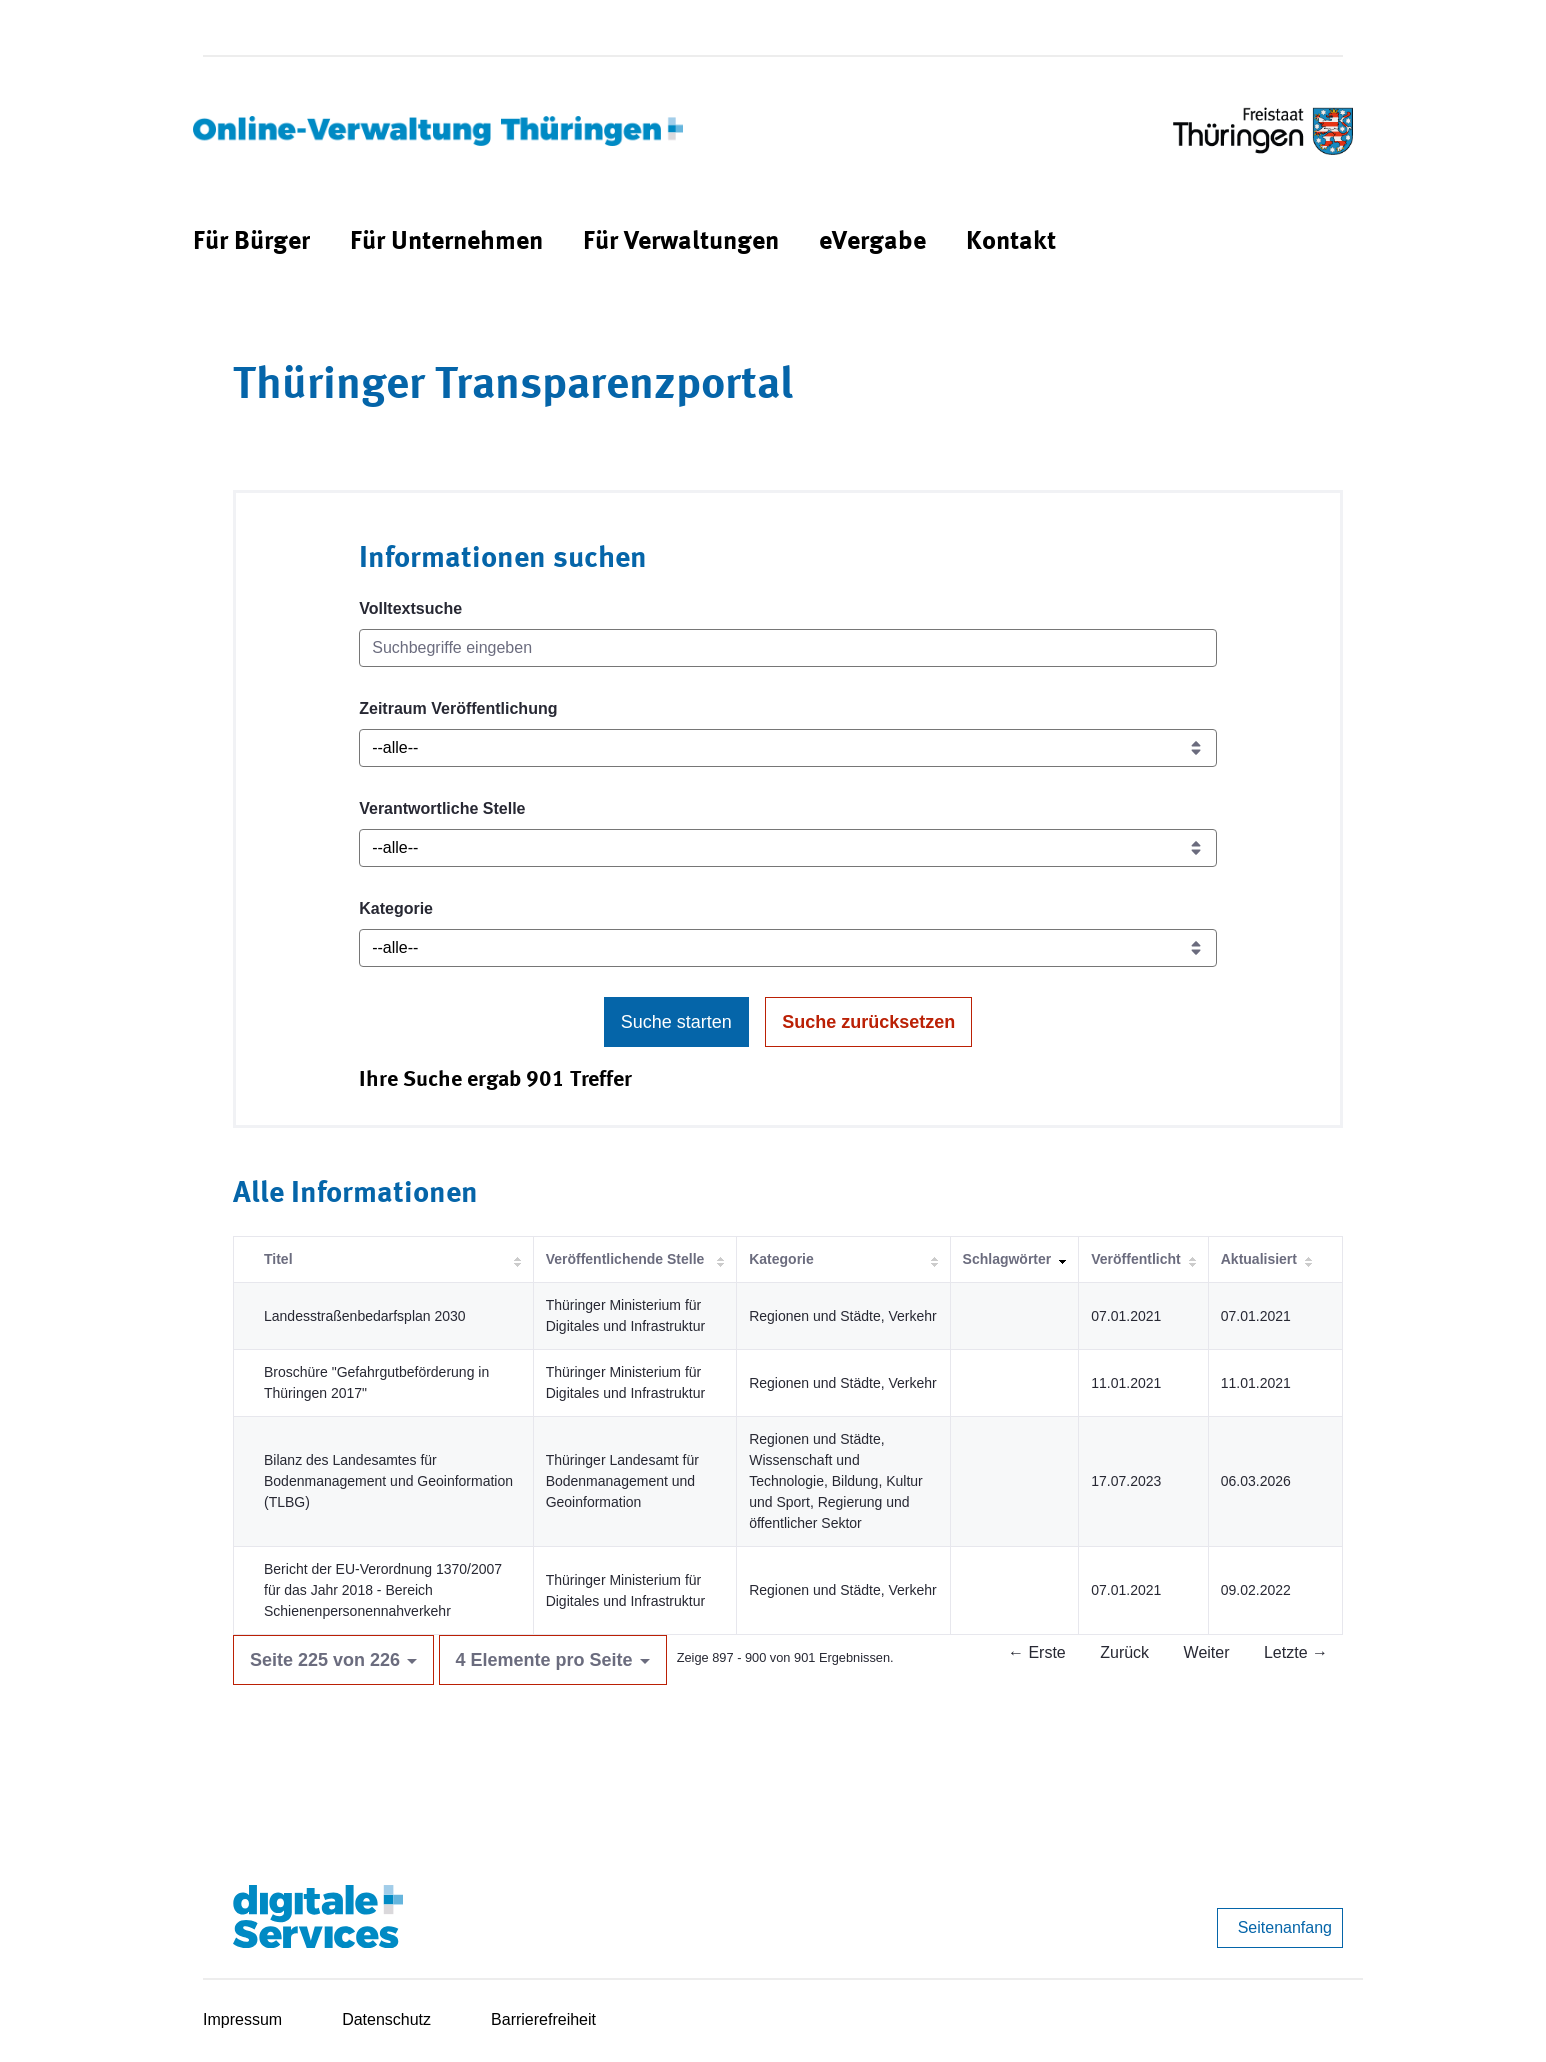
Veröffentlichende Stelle (625, 1259)
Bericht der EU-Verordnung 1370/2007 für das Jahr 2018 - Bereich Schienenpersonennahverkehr (383, 1590)
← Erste (1037, 1652)
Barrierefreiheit (543, 2019)
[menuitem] (251, 242)
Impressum (242, 2019)
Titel (278, 1259)
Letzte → (1296, 1652)
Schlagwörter (1007, 1259)
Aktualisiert (1259, 1259)
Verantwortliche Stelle (442, 808)
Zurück (1124, 1652)
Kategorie (396, 908)
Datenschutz (386, 2019)
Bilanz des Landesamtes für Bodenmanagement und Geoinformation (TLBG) (388, 1481)
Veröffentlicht (1135, 1259)
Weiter (1207, 1652)
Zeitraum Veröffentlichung (458, 708)
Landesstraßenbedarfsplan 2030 (365, 1316)
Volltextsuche (410, 608)
